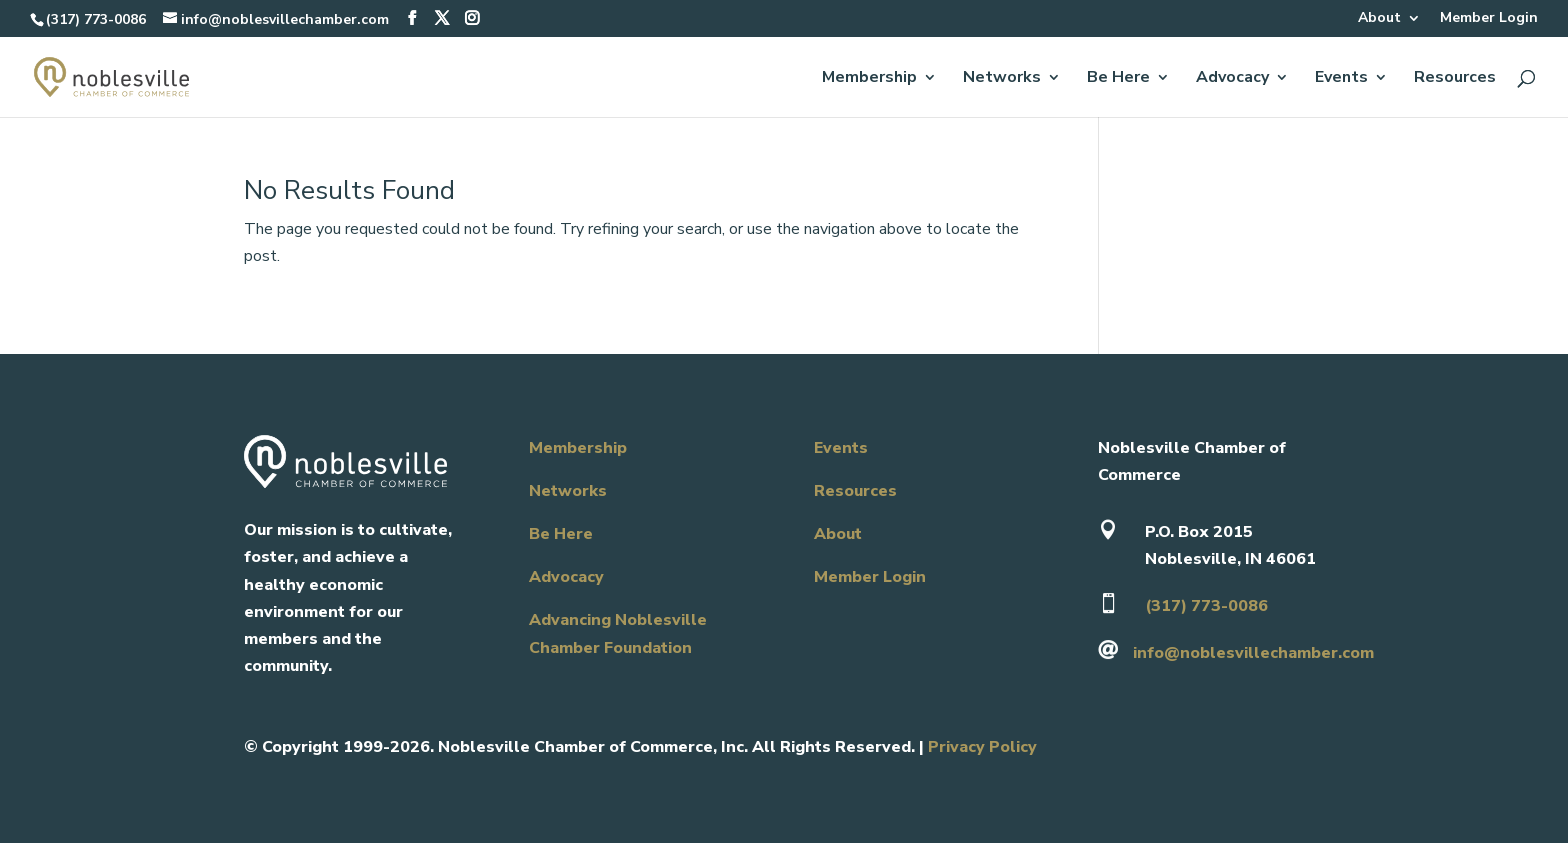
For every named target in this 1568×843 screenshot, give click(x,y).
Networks (1002, 79)
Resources (1455, 79)
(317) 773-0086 (96, 19)
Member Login (1489, 19)
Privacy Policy (982, 747)
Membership (869, 79)
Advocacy (1232, 79)
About (1379, 19)
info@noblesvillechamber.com (1253, 653)
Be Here (1118, 79)
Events (1341, 79)
